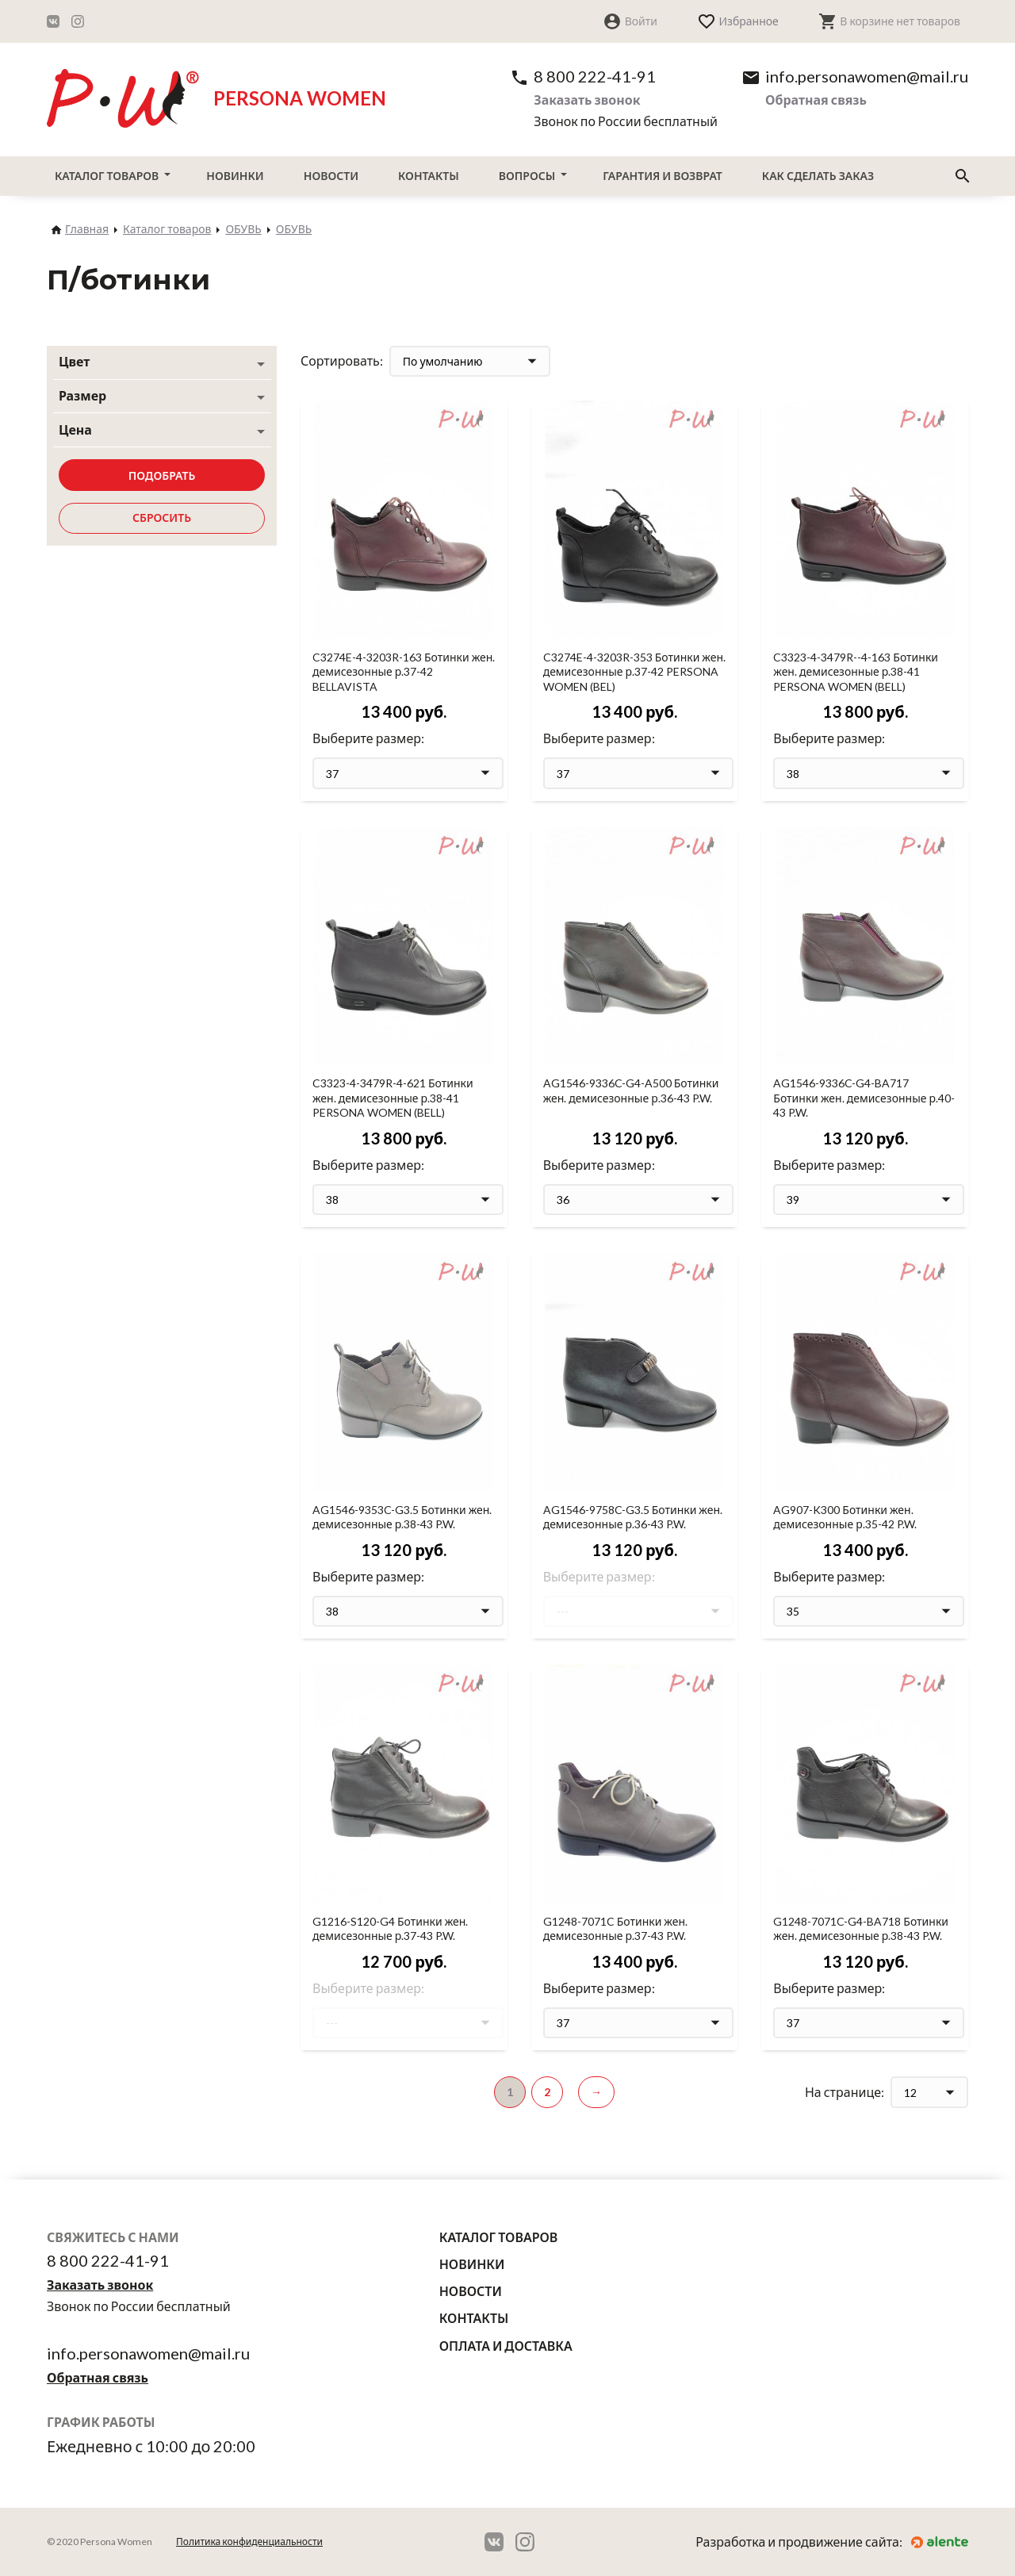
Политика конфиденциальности (249, 2541)
